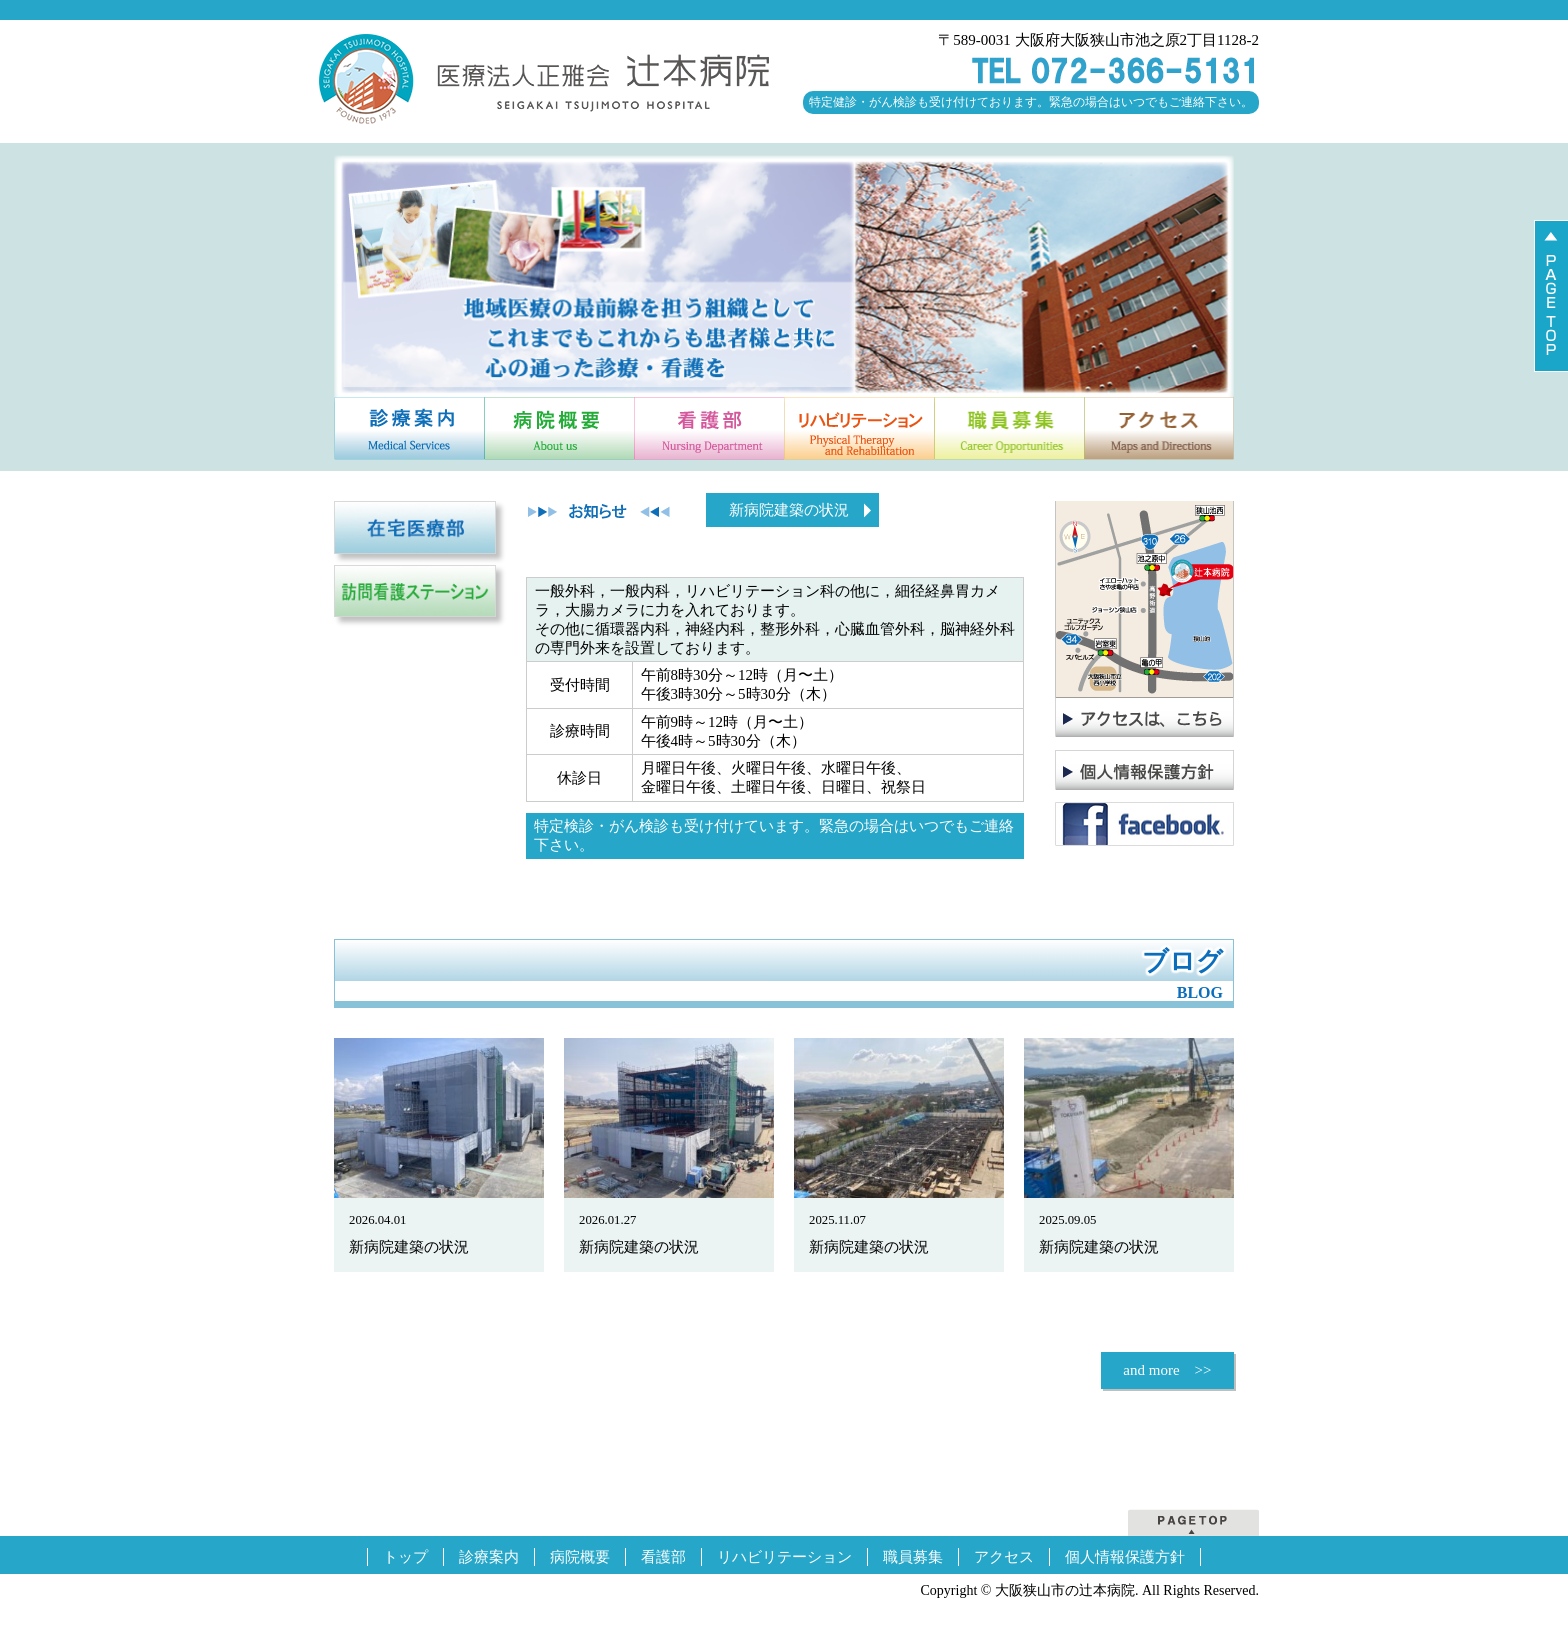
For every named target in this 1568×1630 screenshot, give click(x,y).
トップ (405, 1557)
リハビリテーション (784, 1557)
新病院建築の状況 (789, 510)
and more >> (1167, 1370)
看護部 (663, 1557)
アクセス (1004, 1557)
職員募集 (913, 1557)
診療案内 (489, 1557)
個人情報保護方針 (1125, 1557)
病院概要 (580, 1557)
